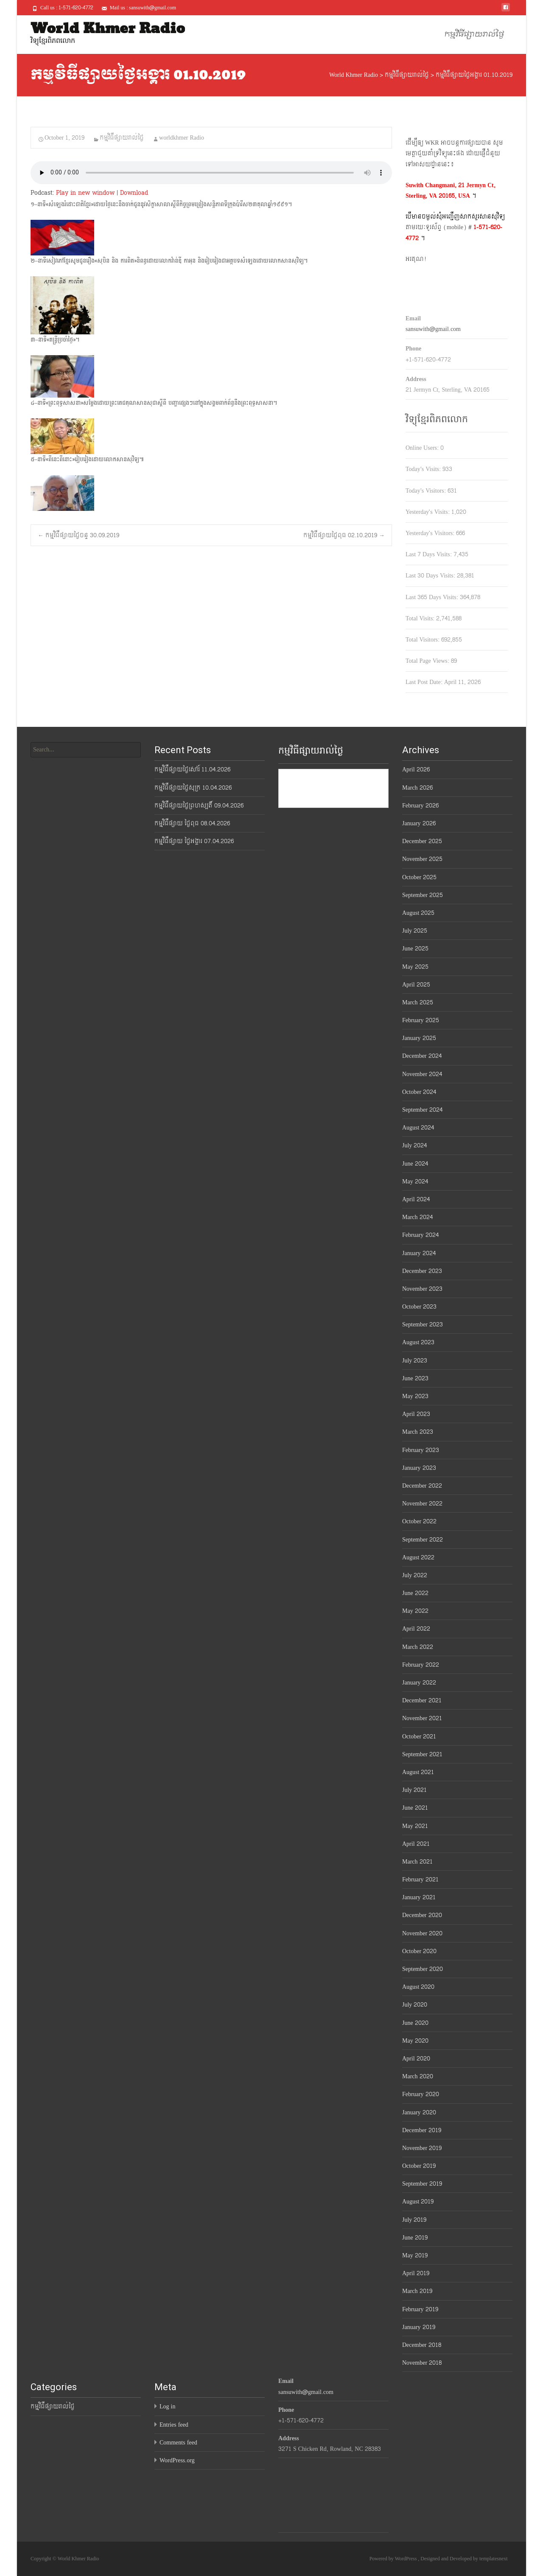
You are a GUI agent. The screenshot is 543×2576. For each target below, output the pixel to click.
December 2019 (421, 2130)
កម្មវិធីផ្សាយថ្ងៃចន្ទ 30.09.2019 (78, 535)
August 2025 (418, 913)
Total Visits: (421, 618)
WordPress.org (177, 2460)
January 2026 (419, 823)
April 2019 (415, 2273)
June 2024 (415, 1163)
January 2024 (419, 1253)
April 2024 (416, 1199)
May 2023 (415, 1396)
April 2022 (416, 1628)
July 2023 (414, 1360)
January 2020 (419, 2112)
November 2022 (422, 1503)
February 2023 (420, 1450)
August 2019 (418, 2201)
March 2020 (417, 2076)
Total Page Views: (428, 661)
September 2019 (422, 2183)
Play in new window (85, 193)
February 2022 (420, 1664)
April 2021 (416, 1844)
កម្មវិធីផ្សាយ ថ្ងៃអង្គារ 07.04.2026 (194, 841)
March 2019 (417, 2291)
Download (134, 193)
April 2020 (416, 2058)
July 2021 (414, 1790)
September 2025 (422, 895)
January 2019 (418, 2327)
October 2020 (419, 1951)
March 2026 (417, 787)
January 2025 (419, 1038)
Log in (167, 2406)
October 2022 (419, 1521)
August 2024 (418, 1127)
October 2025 (419, 877)
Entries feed (174, 2424)
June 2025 (415, 948)
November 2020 (422, 1933)
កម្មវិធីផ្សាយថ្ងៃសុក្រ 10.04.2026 (193, 787)
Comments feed (178, 2442)
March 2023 (417, 1432)
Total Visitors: (423, 639)
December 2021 (422, 1700)
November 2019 (422, 2148)
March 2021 (417, 1861)
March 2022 (417, 1647)
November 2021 (422, 1718)
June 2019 (415, 2237)
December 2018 (421, 2345)
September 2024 (422, 1109)
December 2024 (422, 1056)
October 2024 (419, 1092)
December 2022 (422, 1485)
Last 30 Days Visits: (431, 575)
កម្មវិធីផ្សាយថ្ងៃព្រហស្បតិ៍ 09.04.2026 (199, 805)
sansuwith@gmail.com (433, 329)
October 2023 (419, 1306)
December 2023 (422, 1271)
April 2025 (416, 984)
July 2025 (414, 930)
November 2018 (422, 2362)
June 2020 (415, 2023)
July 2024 (414, 1145)
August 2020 (418, 1987)
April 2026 (416, 769)
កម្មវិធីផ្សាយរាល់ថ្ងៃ (474, 34)
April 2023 (416, 1414)
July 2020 (414, 2004)
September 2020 (422, 1969)
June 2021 (415, 1807)
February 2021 (420, 1879)
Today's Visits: (424, 469)
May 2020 (415, 2040)
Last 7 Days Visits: (429, 554)
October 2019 (419, 2166)
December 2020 (422, 1915)
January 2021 (419, 1897)
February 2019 (420, 2309)
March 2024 (417, 1217)
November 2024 (422, 1074)
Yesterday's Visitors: (431, 533)
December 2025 (422, 841)
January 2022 (419, 1682)
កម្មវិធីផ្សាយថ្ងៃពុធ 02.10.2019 (344, 535)
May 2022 (415, 1611)
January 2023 (419, 1468)
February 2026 (420, 805)
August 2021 (418, 1772)
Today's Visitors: (427, 490)
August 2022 (418, 1557)
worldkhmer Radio (181, 137)
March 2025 (417, 1002)
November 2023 (422, 1289)
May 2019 (415, 2255)
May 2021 (415, 1826)
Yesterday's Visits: (428, 512)
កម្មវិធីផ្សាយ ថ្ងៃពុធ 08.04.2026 (192, 823)
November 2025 (422, 859)
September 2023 (422, 1324)
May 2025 (415, 966)
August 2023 (418, 1342)
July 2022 (414, 1575)
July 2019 (414, 2219)
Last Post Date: (425, 682)
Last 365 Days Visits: (433, 597)
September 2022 (422, 1539)
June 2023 (415, 1378)
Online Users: (423, 448)
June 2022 (415, 1593)
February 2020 (420, 2094)
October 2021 (419, 1736)
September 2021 (422, 1754)
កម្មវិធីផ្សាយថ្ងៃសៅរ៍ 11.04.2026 (192, 769)
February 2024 (420, 1235)
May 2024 (415, 1181)
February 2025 (420, 1020)
